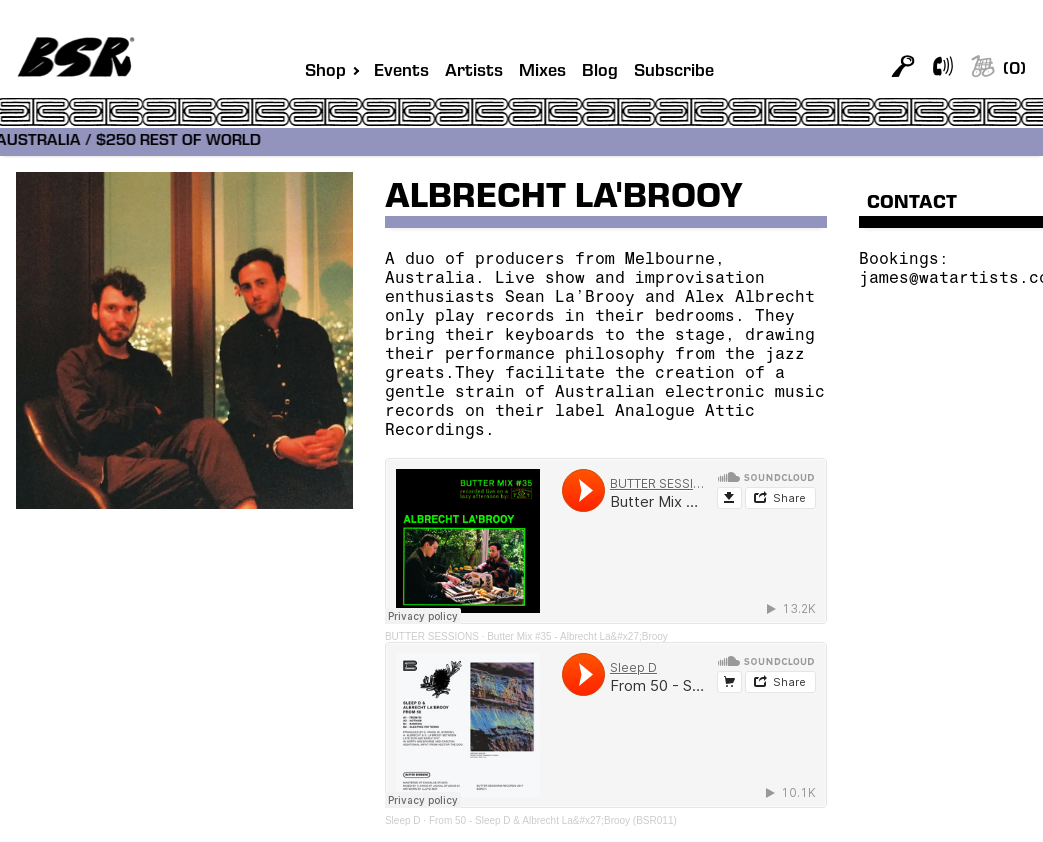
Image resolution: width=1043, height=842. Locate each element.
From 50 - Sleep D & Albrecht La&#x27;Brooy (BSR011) (553, 820)
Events (401, 72)
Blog (600, 72)
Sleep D (403, 820)
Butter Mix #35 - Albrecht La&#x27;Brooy (577, 636)
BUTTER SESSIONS (432, 636)
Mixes (542, 72)
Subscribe (674, 72)
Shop (325, 72)
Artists (474, 72)
